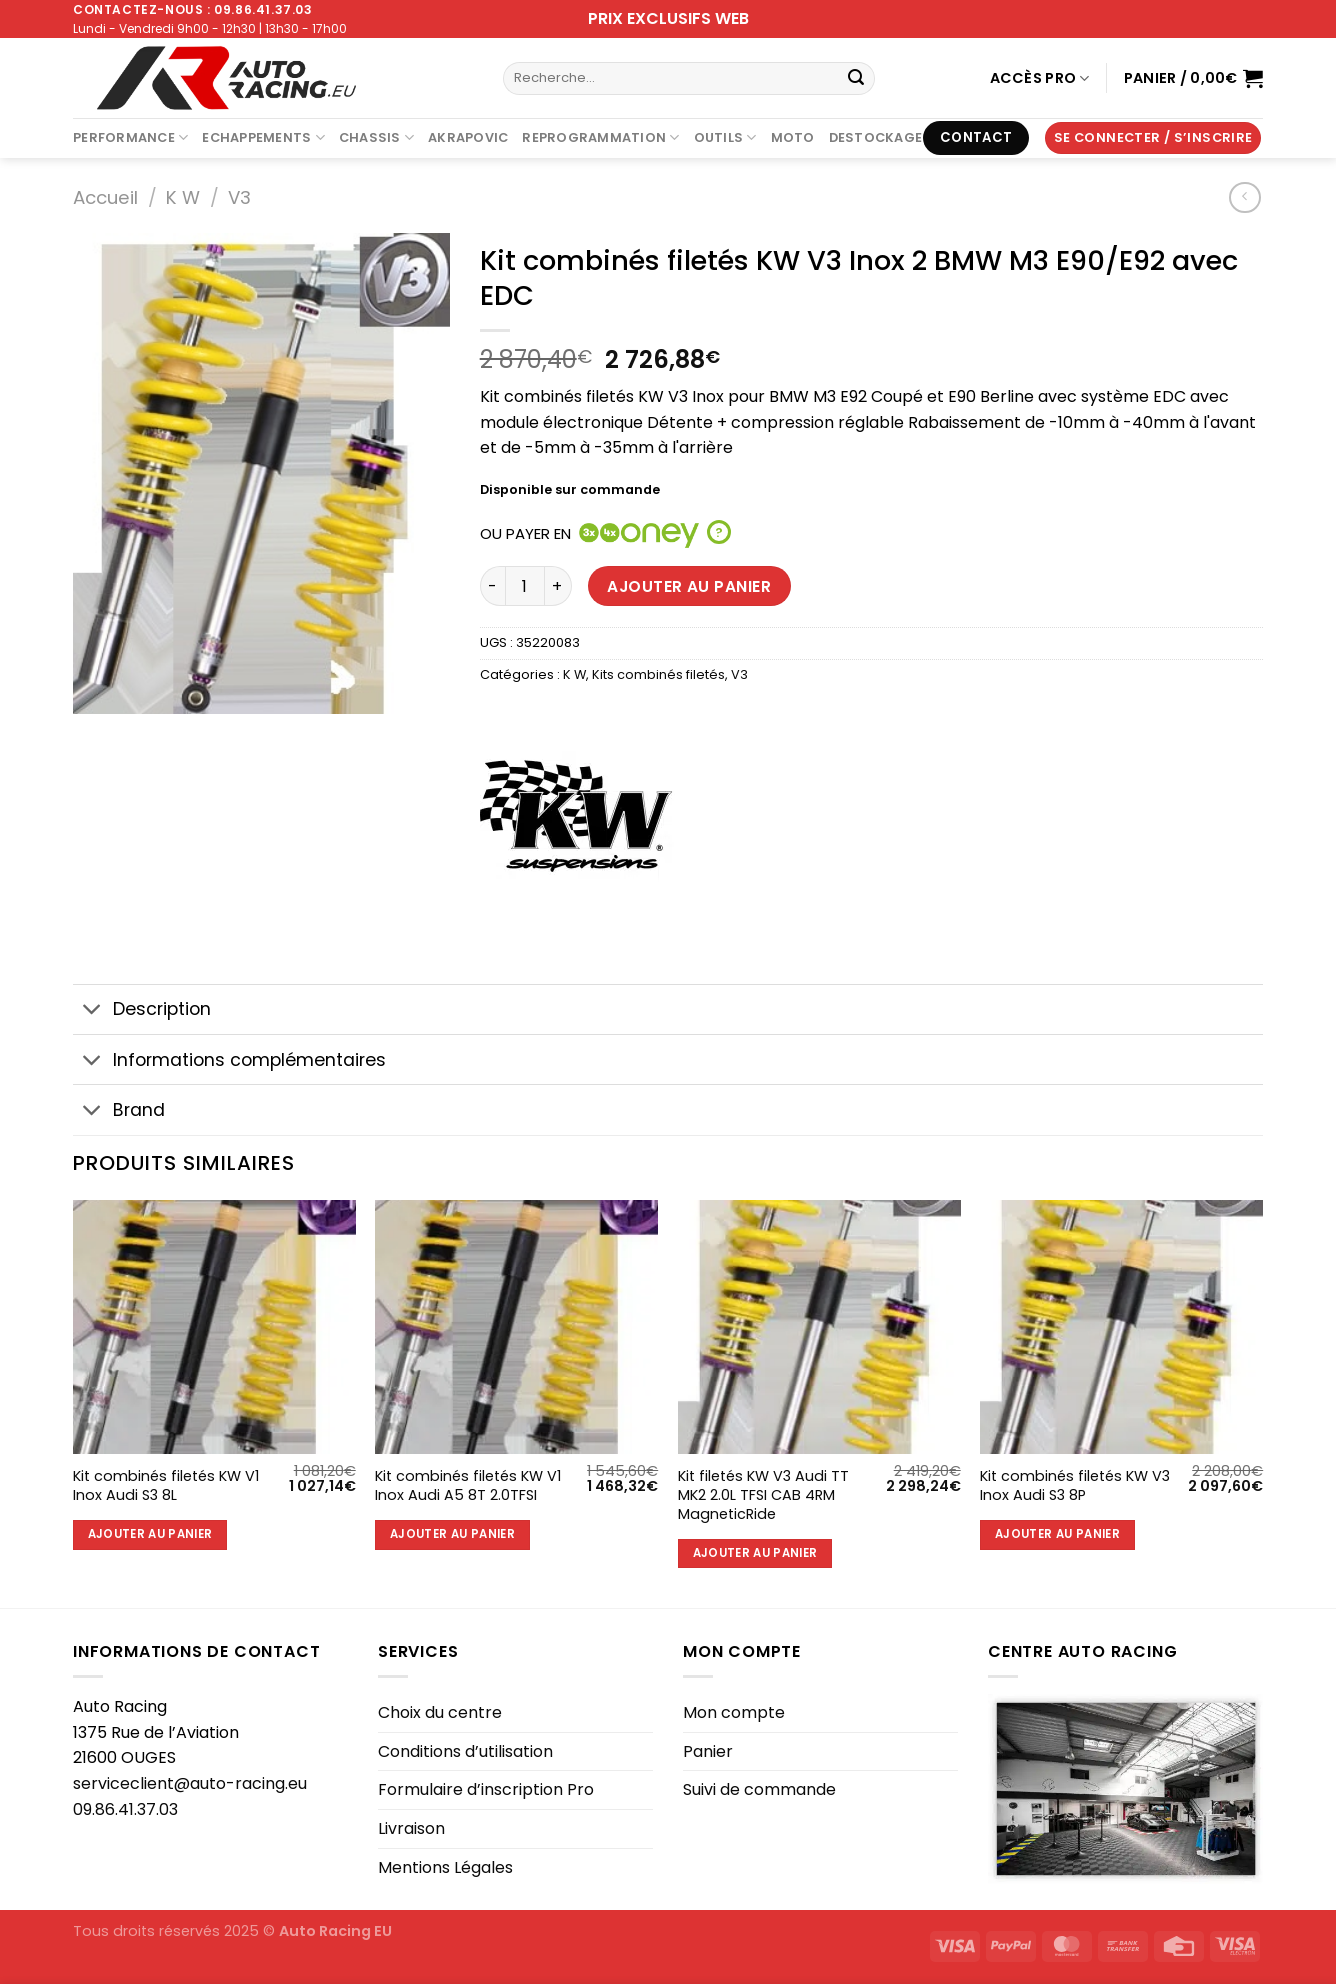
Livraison (411, 1828)
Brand (119, 1112)
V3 (239, 197)
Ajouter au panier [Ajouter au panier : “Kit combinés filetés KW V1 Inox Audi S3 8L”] (150, 1534)
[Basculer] (92, 1011)
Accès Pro (1040, 78)
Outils (725, 137)
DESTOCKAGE (876, 137)
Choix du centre (440, 1712)
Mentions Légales (445, 1867)
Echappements (263, 137)
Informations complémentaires (229, 1061)
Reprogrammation (600, 137)
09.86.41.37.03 (125, 1809)
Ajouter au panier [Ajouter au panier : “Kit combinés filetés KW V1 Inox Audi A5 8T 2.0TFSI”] (452, 1534)
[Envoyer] (856, 79)
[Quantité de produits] (525, 586)
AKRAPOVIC (468, 137)
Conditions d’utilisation (465, 1751)
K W (183, 197)
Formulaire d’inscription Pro (486, 1789)
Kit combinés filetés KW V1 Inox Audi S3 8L (166, 1485)
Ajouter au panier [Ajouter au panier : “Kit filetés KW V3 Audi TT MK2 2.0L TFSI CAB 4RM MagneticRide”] (755, 1553)
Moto (793, 137)
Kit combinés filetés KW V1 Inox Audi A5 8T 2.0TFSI (468, 1485)
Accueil (105, 197)
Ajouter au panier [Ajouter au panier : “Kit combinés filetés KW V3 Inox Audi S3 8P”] (1057, 1534)
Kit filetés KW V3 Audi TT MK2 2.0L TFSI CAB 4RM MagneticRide (763, 1495)
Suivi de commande (759, 1789)
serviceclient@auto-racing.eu (190, 1783)
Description (142, 1011)
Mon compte (734, 1712)
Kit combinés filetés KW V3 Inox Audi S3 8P (1075, 1485)
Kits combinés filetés (658, 674)
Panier (708, 1751)
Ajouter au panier (689, 586)
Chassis (376, 137)
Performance (130, 137)
